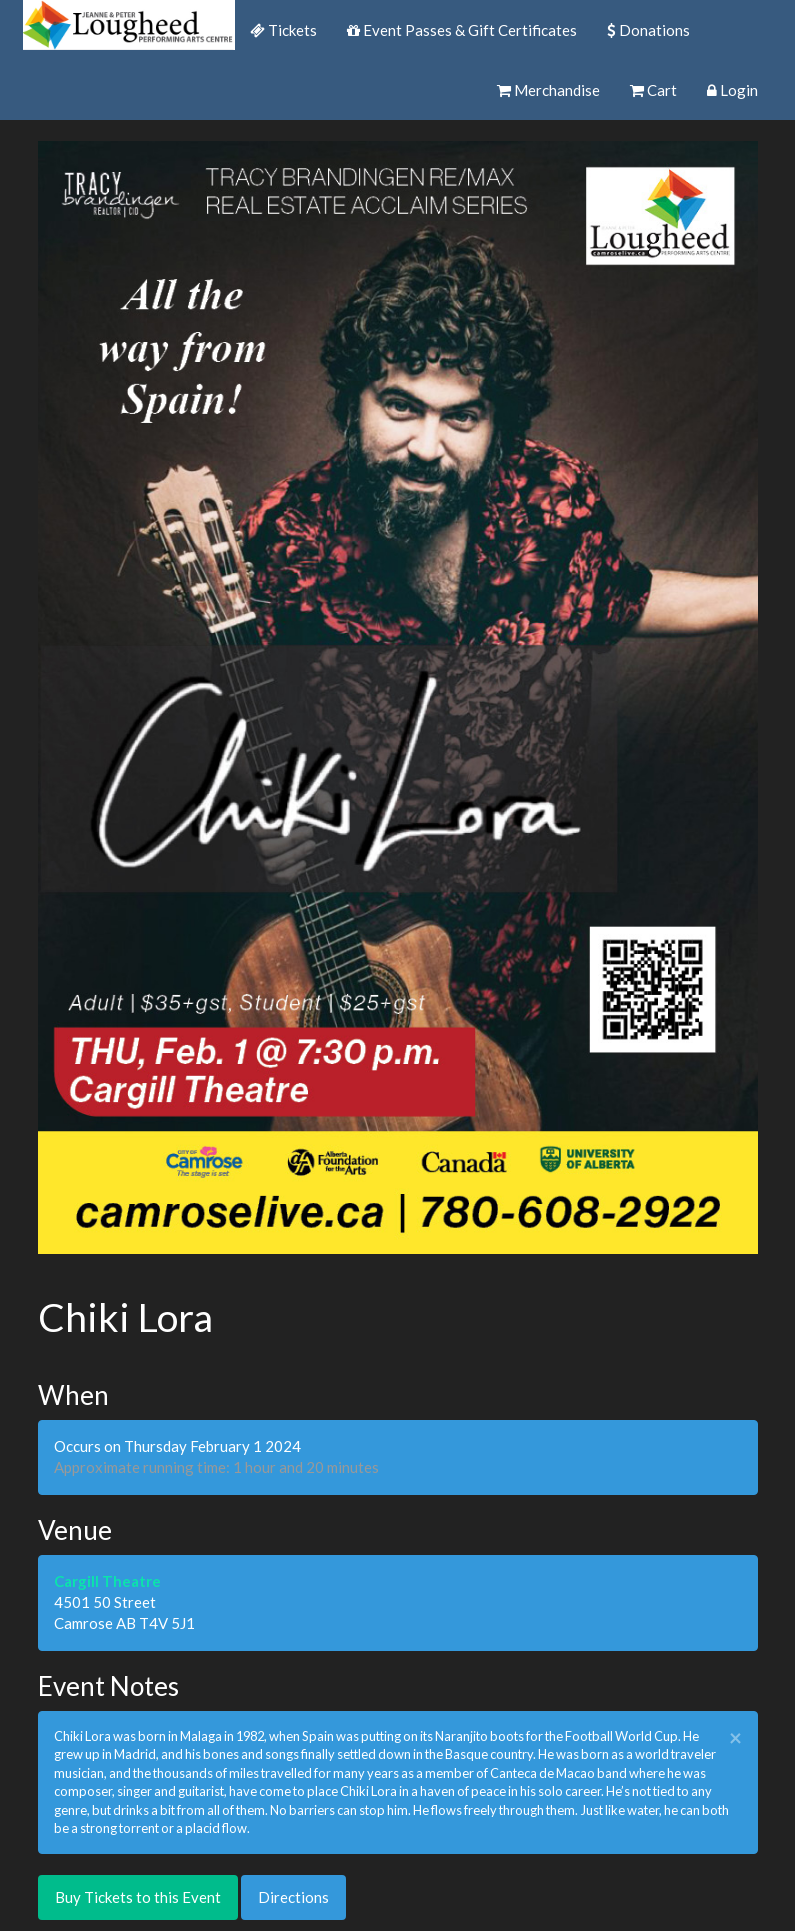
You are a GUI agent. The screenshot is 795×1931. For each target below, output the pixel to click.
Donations (648, 30)
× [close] (735, 1738)
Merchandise (548, 90)
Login (732, 90)
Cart (653, 90)
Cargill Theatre (107, 1581)
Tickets (283, 30)
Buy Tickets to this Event (138, 1897)
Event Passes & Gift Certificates (462, 30)
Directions (293, 1897)
